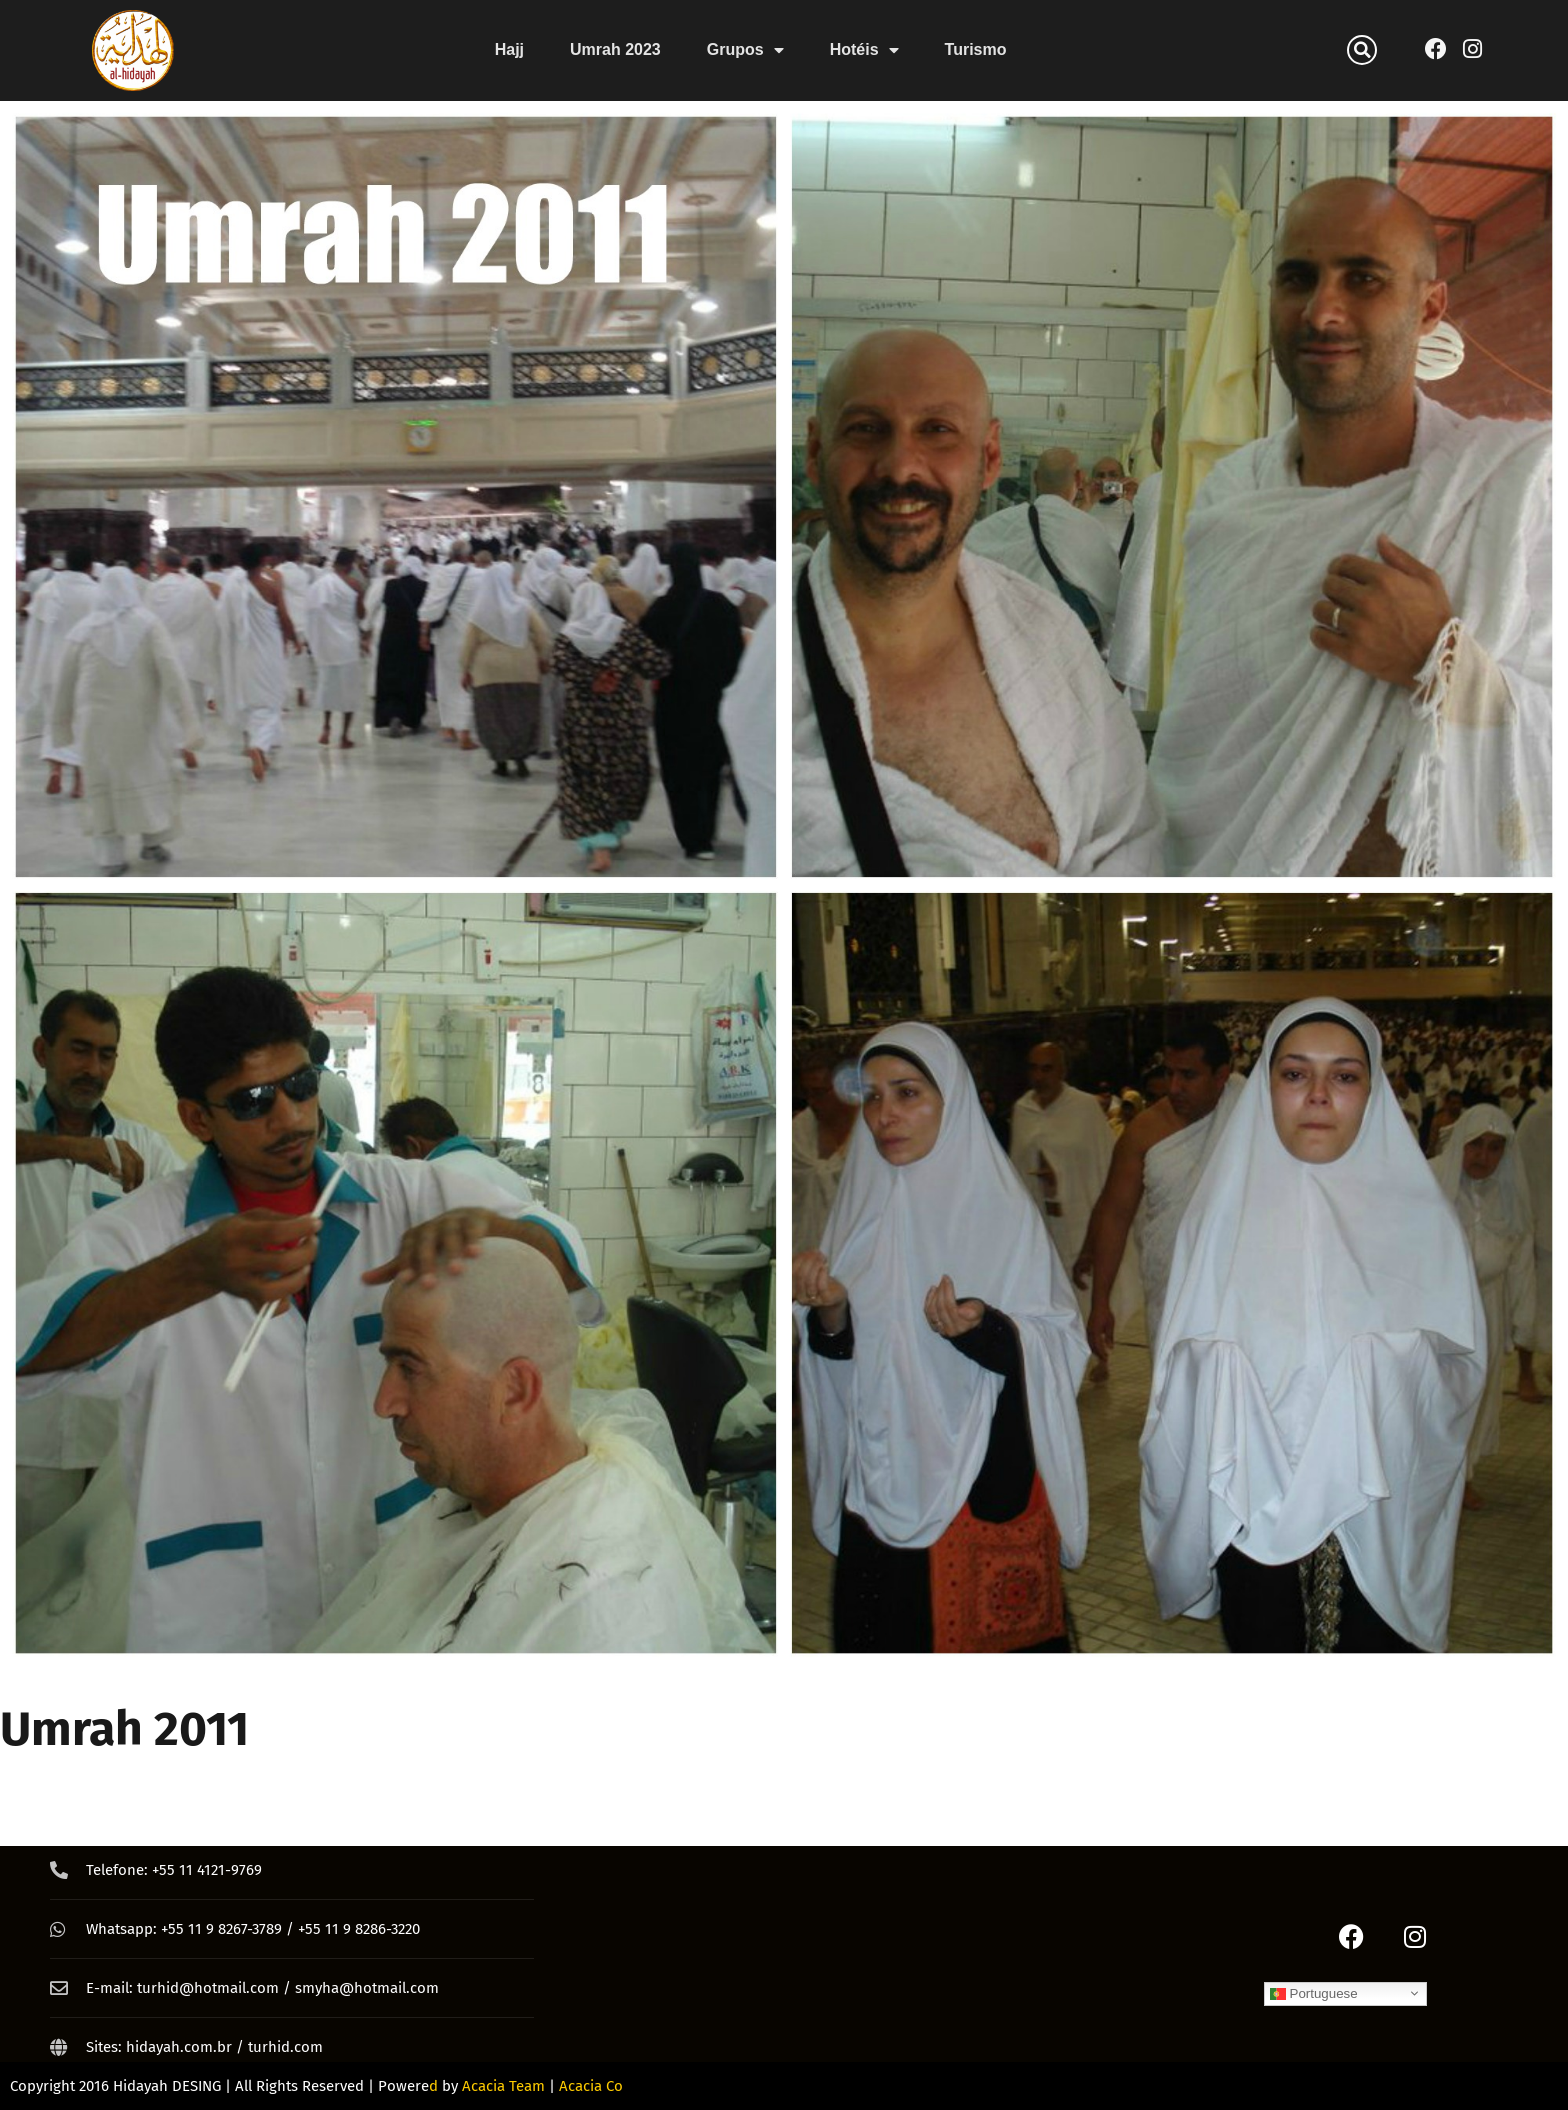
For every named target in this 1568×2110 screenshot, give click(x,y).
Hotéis (864, 50)
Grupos (745, 50)
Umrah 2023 (615, 49)
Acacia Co (591, 2086)
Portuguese (1314, 1993)
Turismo (976, 49)
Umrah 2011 (124, 1729)
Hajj (509, 49)
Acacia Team (503, 2086)
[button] (1362, 50)
